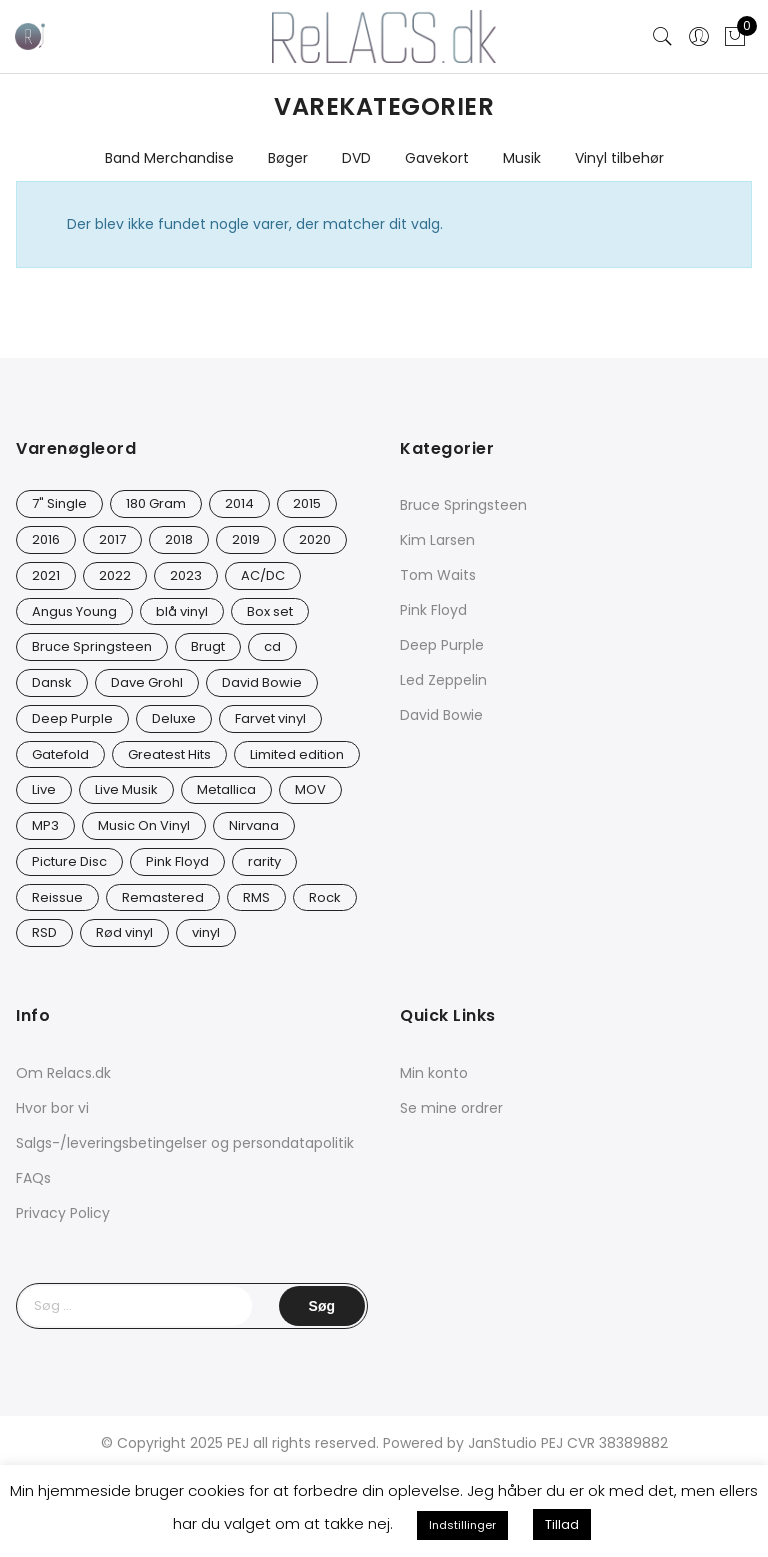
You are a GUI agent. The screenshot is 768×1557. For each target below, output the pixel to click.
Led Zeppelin (443, 680)
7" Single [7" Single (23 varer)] (59, 503)
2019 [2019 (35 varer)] (246, 539)
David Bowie (441, 715)
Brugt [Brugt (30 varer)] (208, 646)
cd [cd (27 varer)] (272, 646)
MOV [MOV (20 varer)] (310, 789)
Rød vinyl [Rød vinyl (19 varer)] (124, 932)
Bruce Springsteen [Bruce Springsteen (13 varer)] (92, 646)
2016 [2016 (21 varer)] (46, 539)
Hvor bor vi (52, 1108)
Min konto (434, 1073)
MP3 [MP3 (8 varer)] (45, 825)
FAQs (33, 1178)
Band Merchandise (169, 158)
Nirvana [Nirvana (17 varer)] (254, 825)
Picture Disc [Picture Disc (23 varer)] (69, 861)
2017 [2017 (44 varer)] (112, 539)
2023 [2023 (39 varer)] (186, 575)
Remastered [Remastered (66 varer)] (163, 897)
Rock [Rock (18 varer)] (325, 897)
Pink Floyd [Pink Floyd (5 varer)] (177, 861)
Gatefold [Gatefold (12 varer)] (60, 754)
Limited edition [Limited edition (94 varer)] (297, 754)
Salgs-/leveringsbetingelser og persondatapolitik (185, 1143)
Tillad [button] (562, 1524)
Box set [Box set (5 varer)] (270, 611)
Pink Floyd (433, 610)
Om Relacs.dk (63, 1073)
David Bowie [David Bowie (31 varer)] (262, 682)
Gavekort (437, 158)
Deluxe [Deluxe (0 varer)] (174, 718)
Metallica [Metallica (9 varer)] (226, 789)
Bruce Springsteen (463, 505)
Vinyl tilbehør (619, 158)
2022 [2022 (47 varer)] (115, 575)
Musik (522, 158)
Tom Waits (438, 575)
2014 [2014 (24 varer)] (239, 503)
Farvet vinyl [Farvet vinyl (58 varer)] (270, 718)
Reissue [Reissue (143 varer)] (57, 897)
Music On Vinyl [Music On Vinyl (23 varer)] (144, 825)
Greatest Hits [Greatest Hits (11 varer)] (169, 754)
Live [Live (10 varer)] (44, 789)
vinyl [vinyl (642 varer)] (206, 932)
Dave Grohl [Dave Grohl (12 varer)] (147, 682)
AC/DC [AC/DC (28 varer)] (263, 575)
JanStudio (502, 1443)
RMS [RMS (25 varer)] (256, 897)
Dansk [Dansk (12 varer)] (52, 682)
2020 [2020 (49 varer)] (315, 539)
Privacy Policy (63, 1213)
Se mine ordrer (451, 1108)
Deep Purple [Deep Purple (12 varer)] (72, 718)
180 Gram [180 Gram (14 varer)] (156, 503)
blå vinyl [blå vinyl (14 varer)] (182, 611)
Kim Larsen (437, 540)
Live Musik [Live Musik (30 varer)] (126, 789)
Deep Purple (442, 645)
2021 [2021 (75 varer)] (46, 575)
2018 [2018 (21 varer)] (179, 539)
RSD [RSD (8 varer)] (44, 932)
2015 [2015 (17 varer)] (307, 503)
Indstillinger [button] (462, 1525)
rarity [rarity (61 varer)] (264, 861)
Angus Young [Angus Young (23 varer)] (74, 611)
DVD (356, 158)
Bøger (288, 158)
